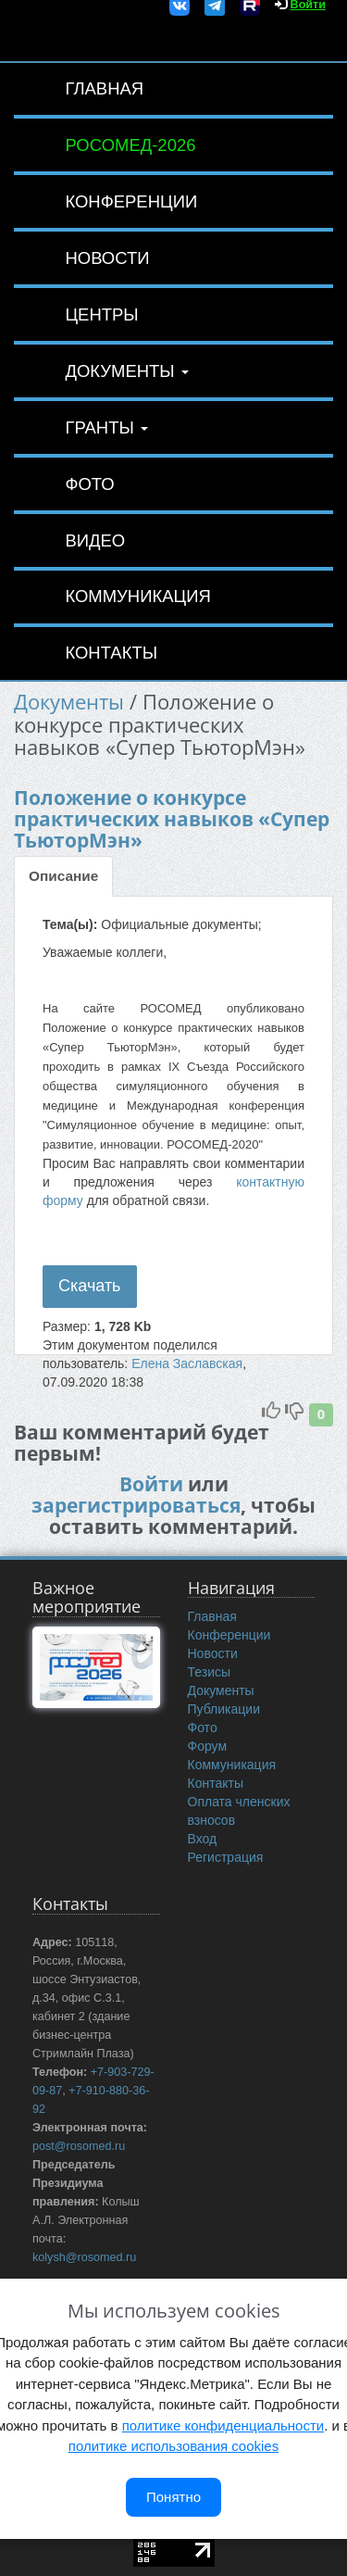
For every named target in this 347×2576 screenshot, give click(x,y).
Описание (63, 876)
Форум (208, 1746)
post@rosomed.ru (78, 2146)
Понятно (173, 2497)
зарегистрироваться (136, 1505)
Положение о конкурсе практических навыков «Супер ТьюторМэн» (171, 819)
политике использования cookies (173, 2446)
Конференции (131, 201)
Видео (95, 540)
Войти (151, 1484)
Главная (104, 88)
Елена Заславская (186, 1363)
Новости (107, 258)
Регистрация (226, 1857)
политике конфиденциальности (223, 2425)
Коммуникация (137, 596)
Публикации (224, 1709)
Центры (101, 314)
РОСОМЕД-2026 (130, 145)
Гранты (106, 427)
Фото (89, 484)
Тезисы (209, 1672)
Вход (202, 1838)
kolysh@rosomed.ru (84, 2257)
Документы (126, 371)
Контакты (111, 652)
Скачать (89, 1285)
